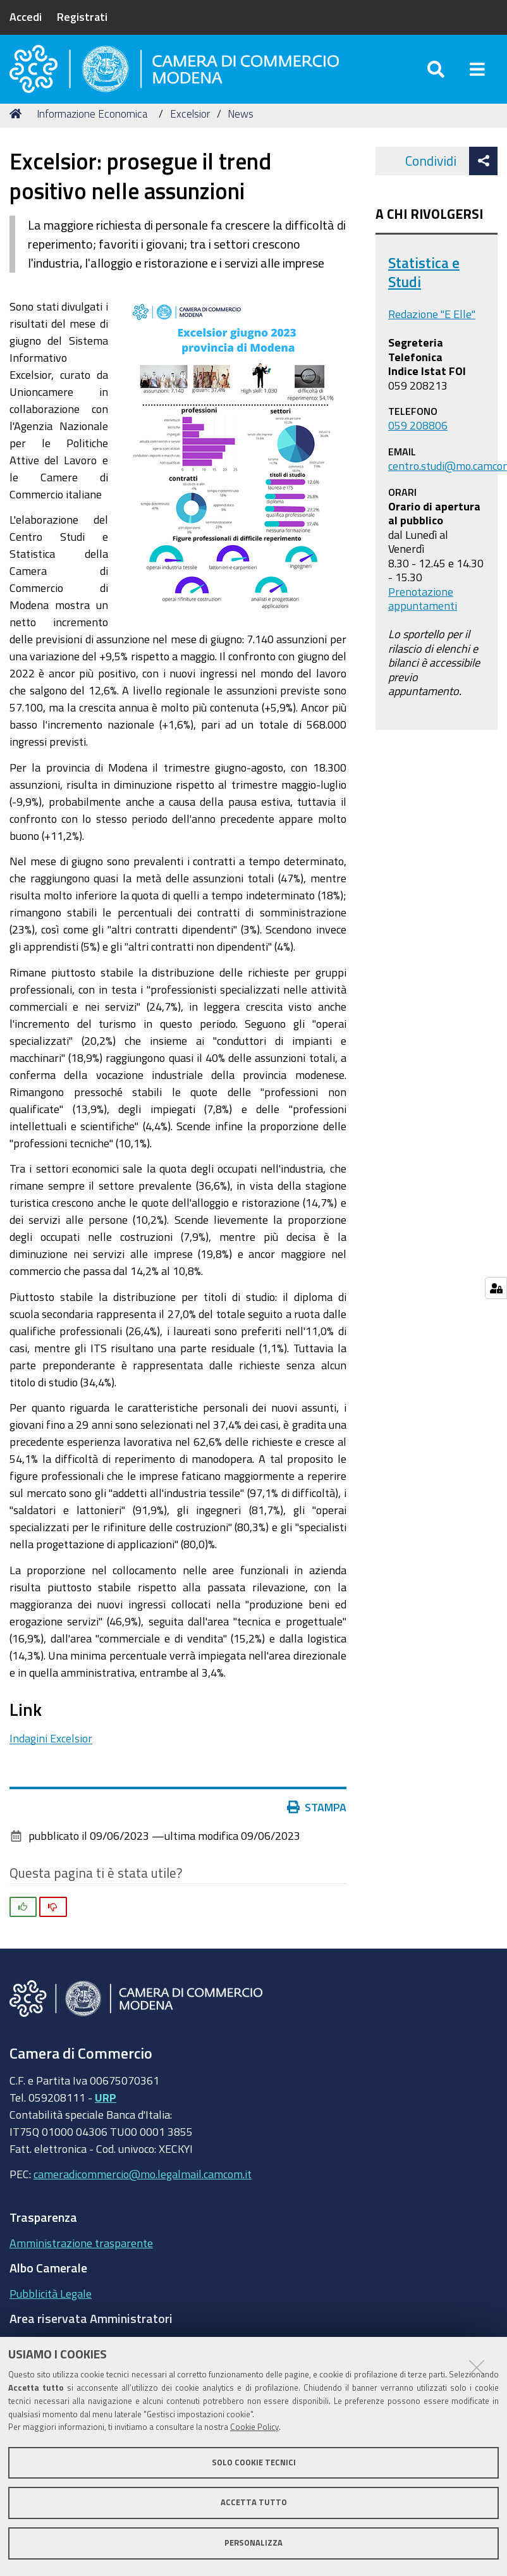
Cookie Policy (254, 2427)
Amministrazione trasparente (81, 2257)
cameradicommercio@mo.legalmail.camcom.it (143, 2188)
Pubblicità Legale (50, 2308)
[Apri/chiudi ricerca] (436, 75)
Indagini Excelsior (50, 1752)
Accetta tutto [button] (254, 2502)
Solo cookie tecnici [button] (254, 2462)
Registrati (82, 16)
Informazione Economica (92, 128)
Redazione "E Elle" (431, 329)
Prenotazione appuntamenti (422, 613)
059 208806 (418, 440)
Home (17, 128)
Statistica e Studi (424, 287)
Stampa (319, 1822)
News (241, 128)
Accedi (25, 16)
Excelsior (190, 128)
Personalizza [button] (253, 2543)
